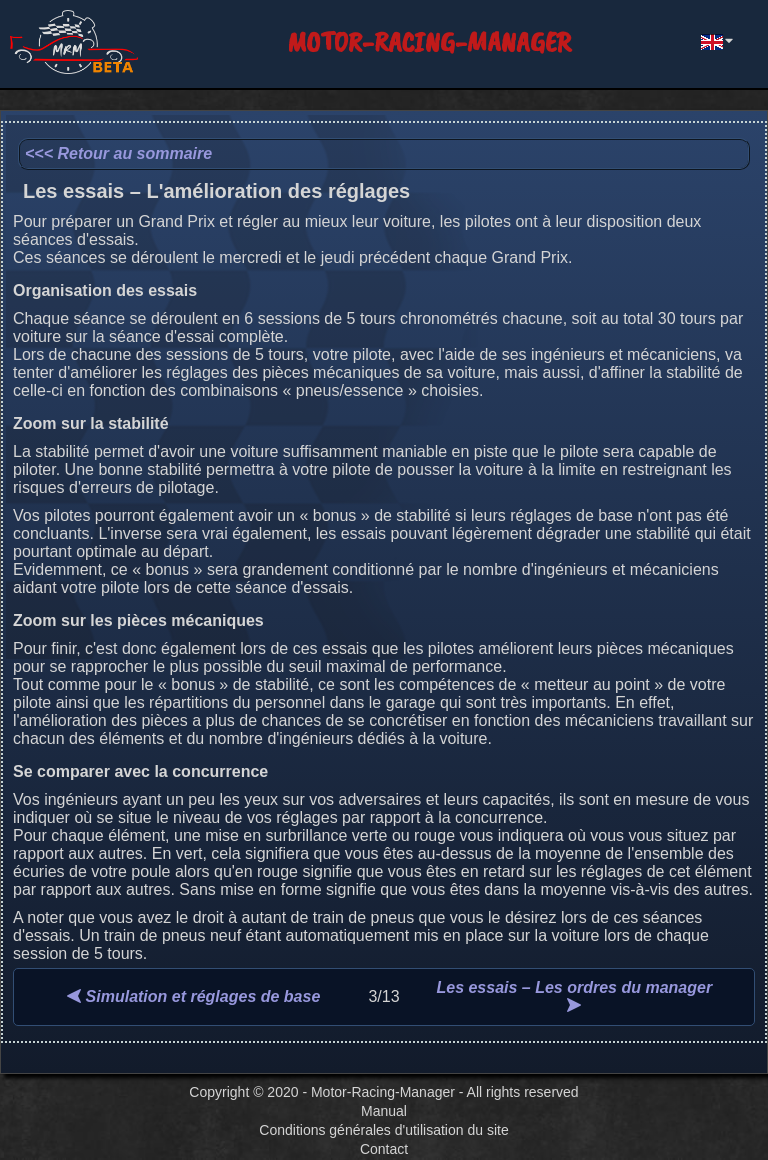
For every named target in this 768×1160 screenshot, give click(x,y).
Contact (384, 1149)
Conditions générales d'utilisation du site (383, 1130)
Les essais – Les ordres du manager (574, 995)
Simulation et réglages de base (193, 996)
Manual (384, 1111)
